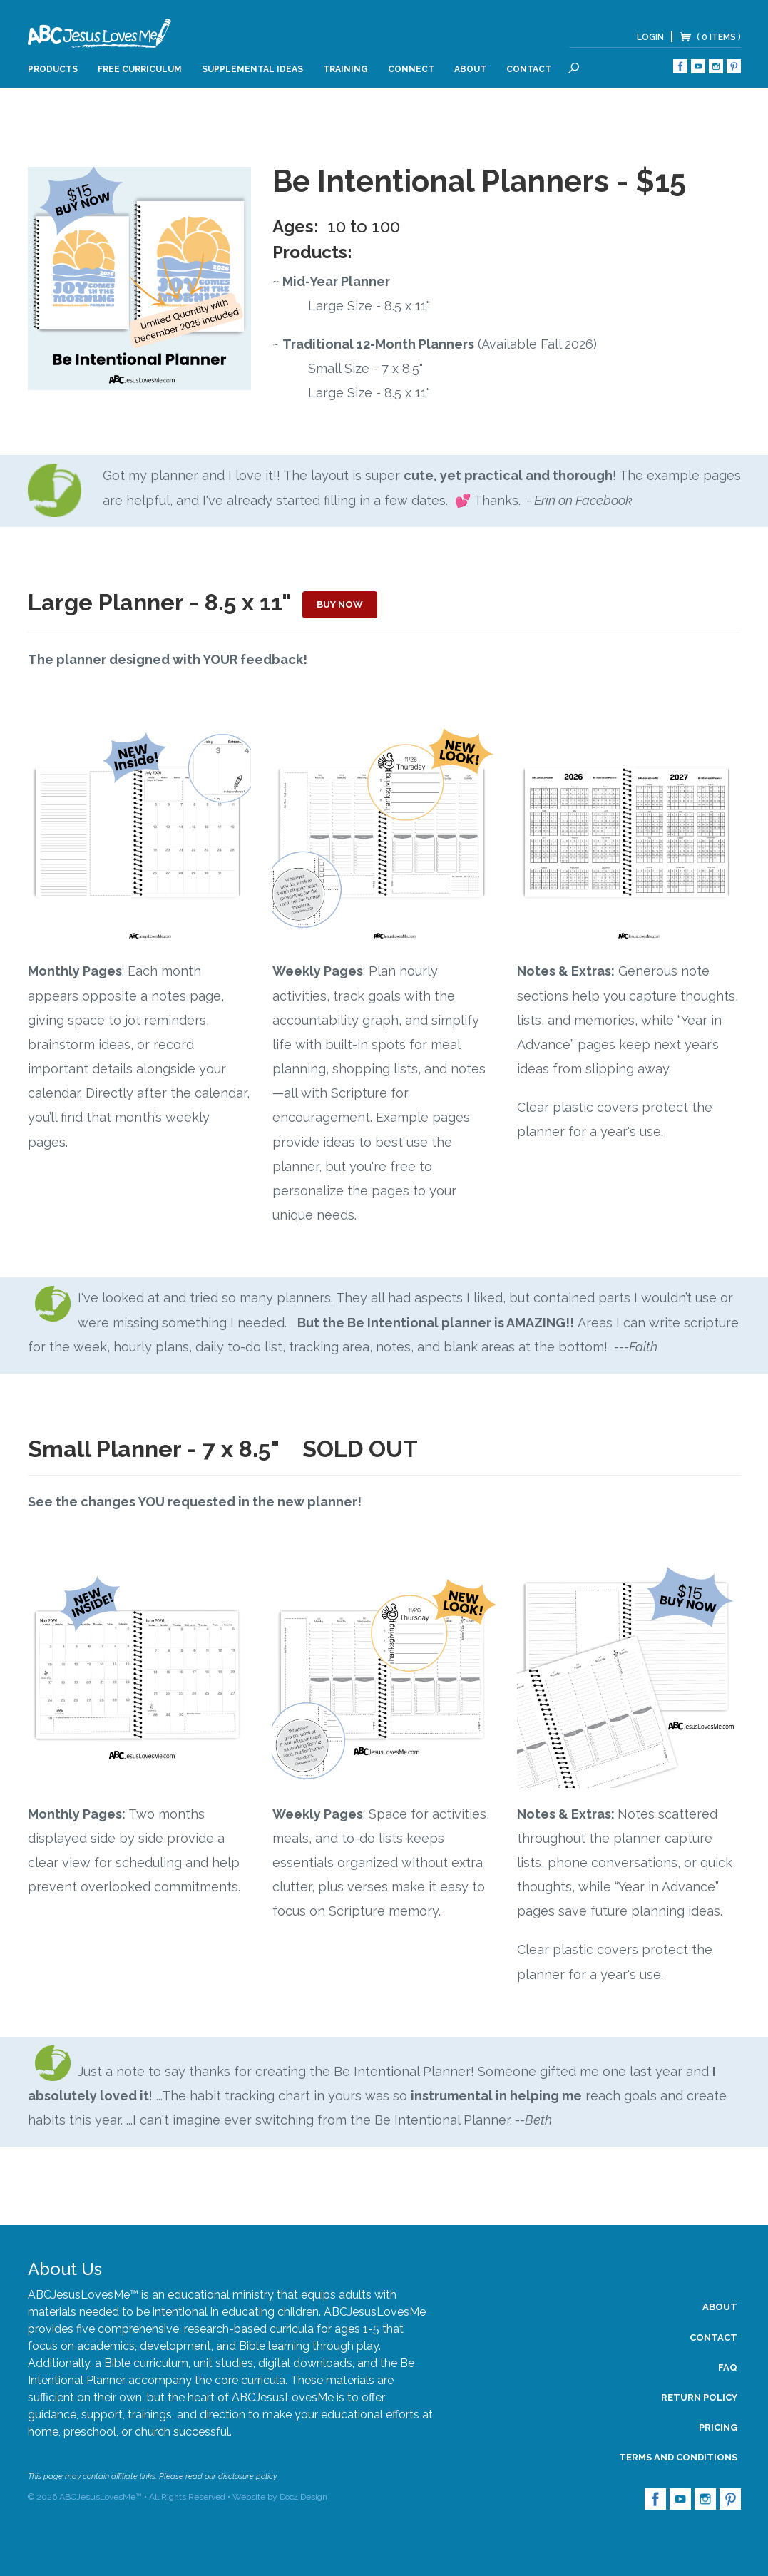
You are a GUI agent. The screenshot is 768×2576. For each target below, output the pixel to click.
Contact (528, 69)
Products (53, 69)
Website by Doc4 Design (279, 2497)
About (470, 69)
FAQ (727, 2367)
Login (650, 37)
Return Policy (699, 2397)
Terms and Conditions (678, 2457)
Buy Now (340, 604)
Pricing (718, 2427)
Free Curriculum (140, 69)
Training (345, 69)
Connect (411, 69)
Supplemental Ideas (252, 69)
